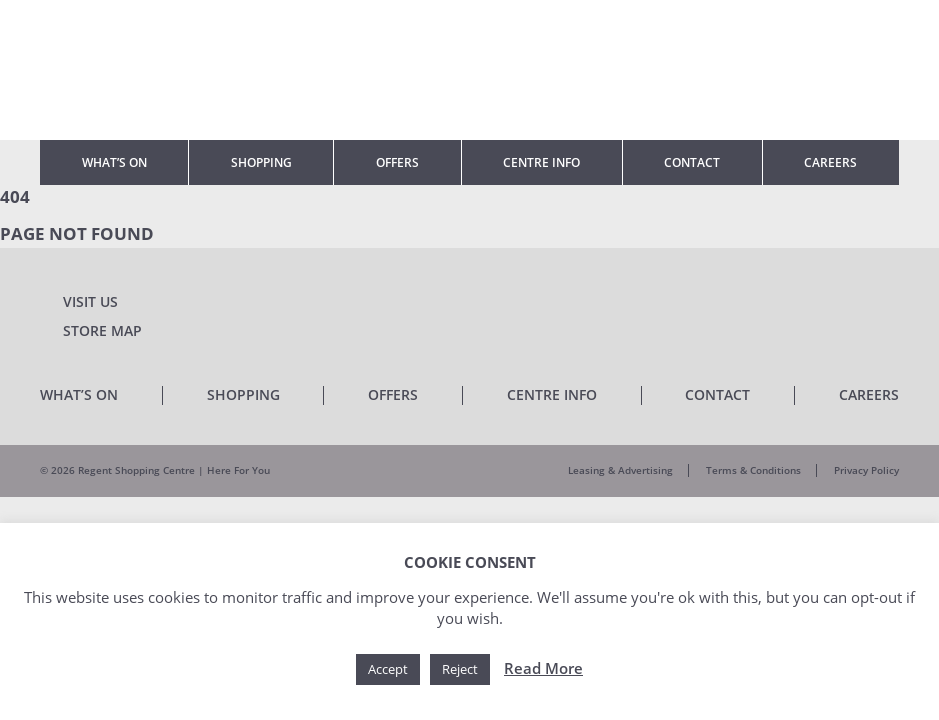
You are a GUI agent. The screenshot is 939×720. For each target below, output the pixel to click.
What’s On (114, 162)
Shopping (261, 162)
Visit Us (90, 301)
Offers (397, 162)
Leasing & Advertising (620, 470)
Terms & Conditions (753, 470)
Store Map (102, 330)
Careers (830, 162)
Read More (543, 668)
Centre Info (541, 162)
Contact (692, 162)
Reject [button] (460, 669)
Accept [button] (388, 669)
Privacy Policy (866, 470)
